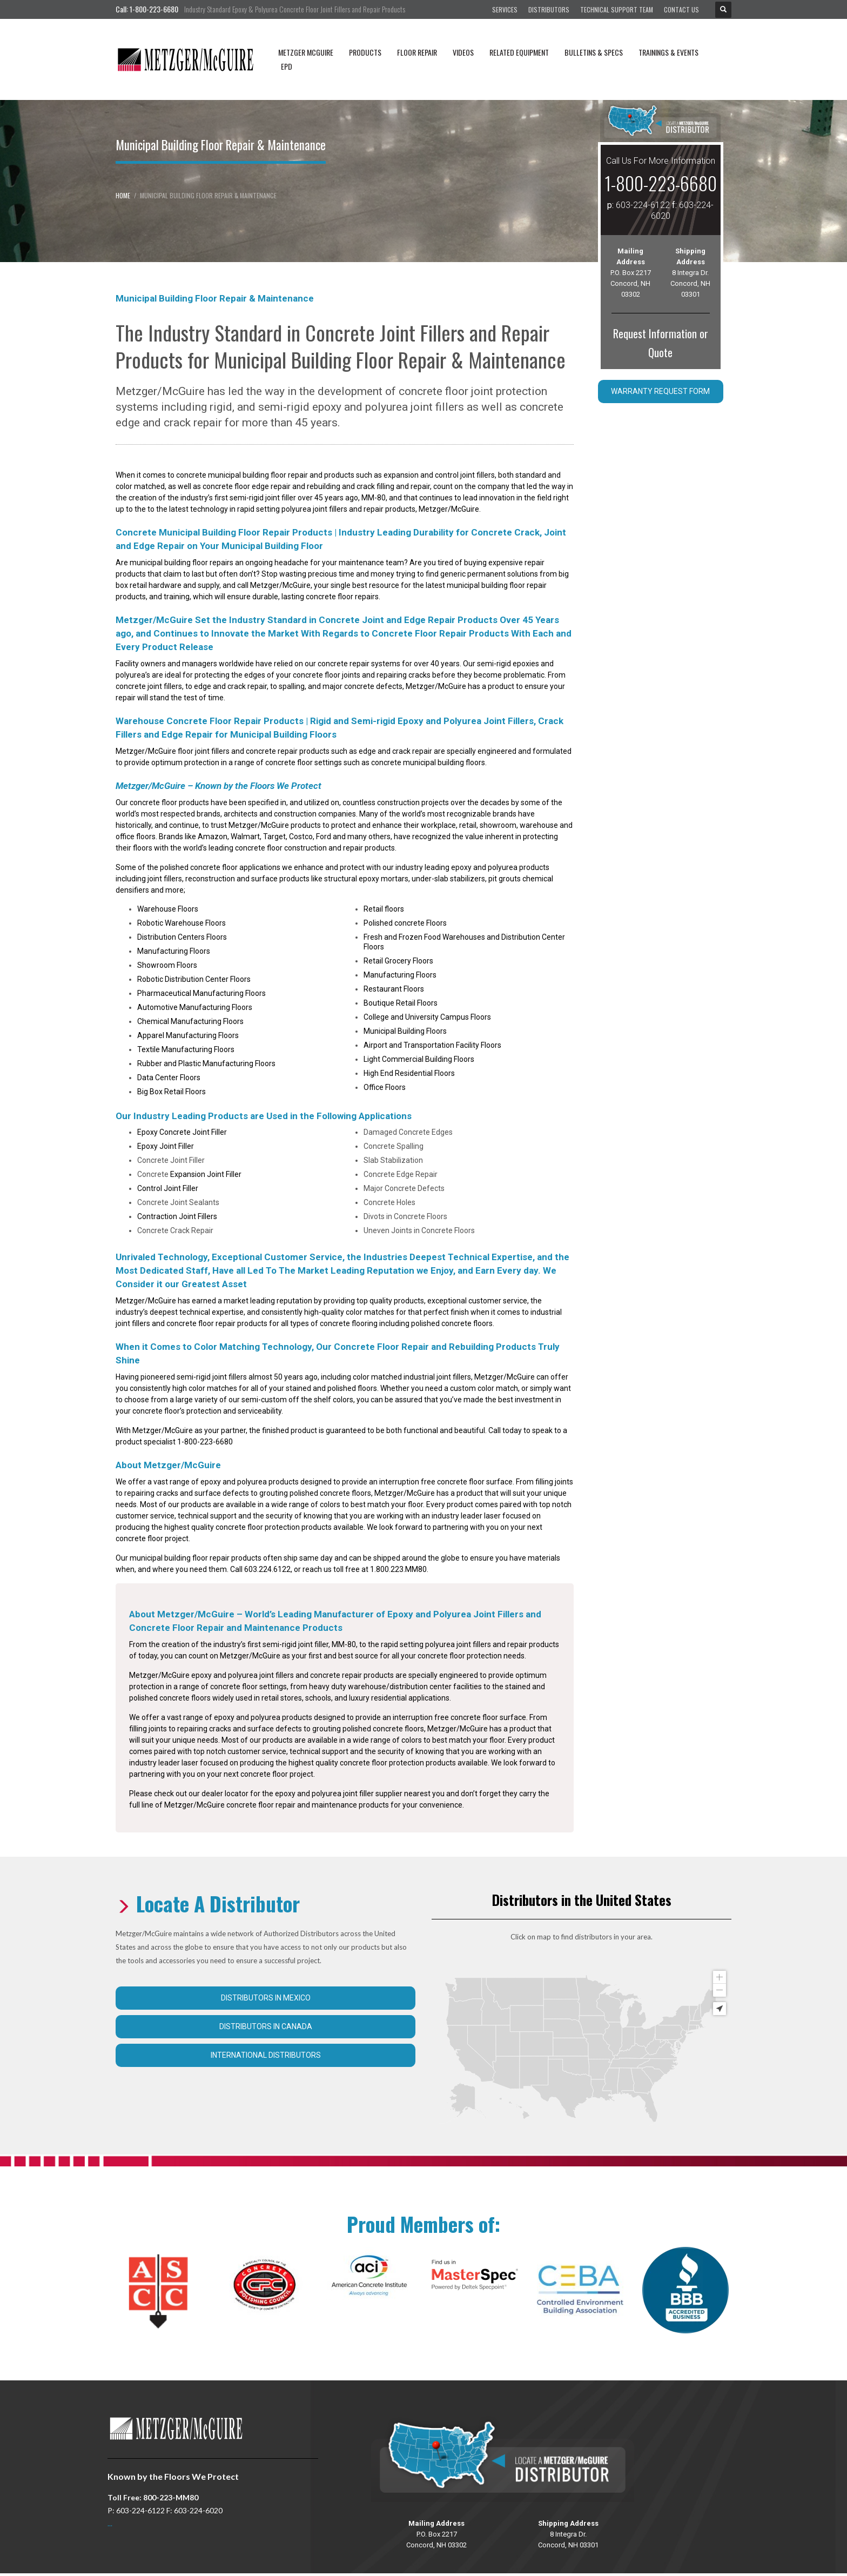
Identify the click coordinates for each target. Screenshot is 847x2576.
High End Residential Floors (409, 1073)
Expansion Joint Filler (205, 1174)
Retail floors (384, 909)
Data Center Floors (168, 1077)
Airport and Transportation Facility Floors (432, 1045)
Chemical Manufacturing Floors (190, 1021)
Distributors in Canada (265, 2026)
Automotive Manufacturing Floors (194, 1007)
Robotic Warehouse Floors (181, 923)
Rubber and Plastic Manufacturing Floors (206, 1063)
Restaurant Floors (394, 989)
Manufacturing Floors (173, 951)
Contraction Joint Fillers (177, 1216)
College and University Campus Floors (427, 1017)
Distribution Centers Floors (182, 937)
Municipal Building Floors (405, 1031)
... (109, 2523)
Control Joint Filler (167, 1188)
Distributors (548, 9)
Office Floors (385, 1087)
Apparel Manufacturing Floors (188, 1035)
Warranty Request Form (660, 391)
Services (504, 9)
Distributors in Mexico (266, 1997)
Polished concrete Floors (405, 923)
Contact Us (681, 9)
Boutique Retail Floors (401, 1003)
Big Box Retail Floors (171, 1091)
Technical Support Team (616, 9)
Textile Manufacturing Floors (185, 1049)
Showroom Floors (167, 965)
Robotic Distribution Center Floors (194, 979)
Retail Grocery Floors (398, 960)
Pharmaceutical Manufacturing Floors (201, 993)
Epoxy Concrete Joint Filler (182, 1132)
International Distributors (266, 2055)
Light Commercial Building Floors (419, 1059)
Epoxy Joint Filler (165, 1146)
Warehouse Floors (167, 909)
